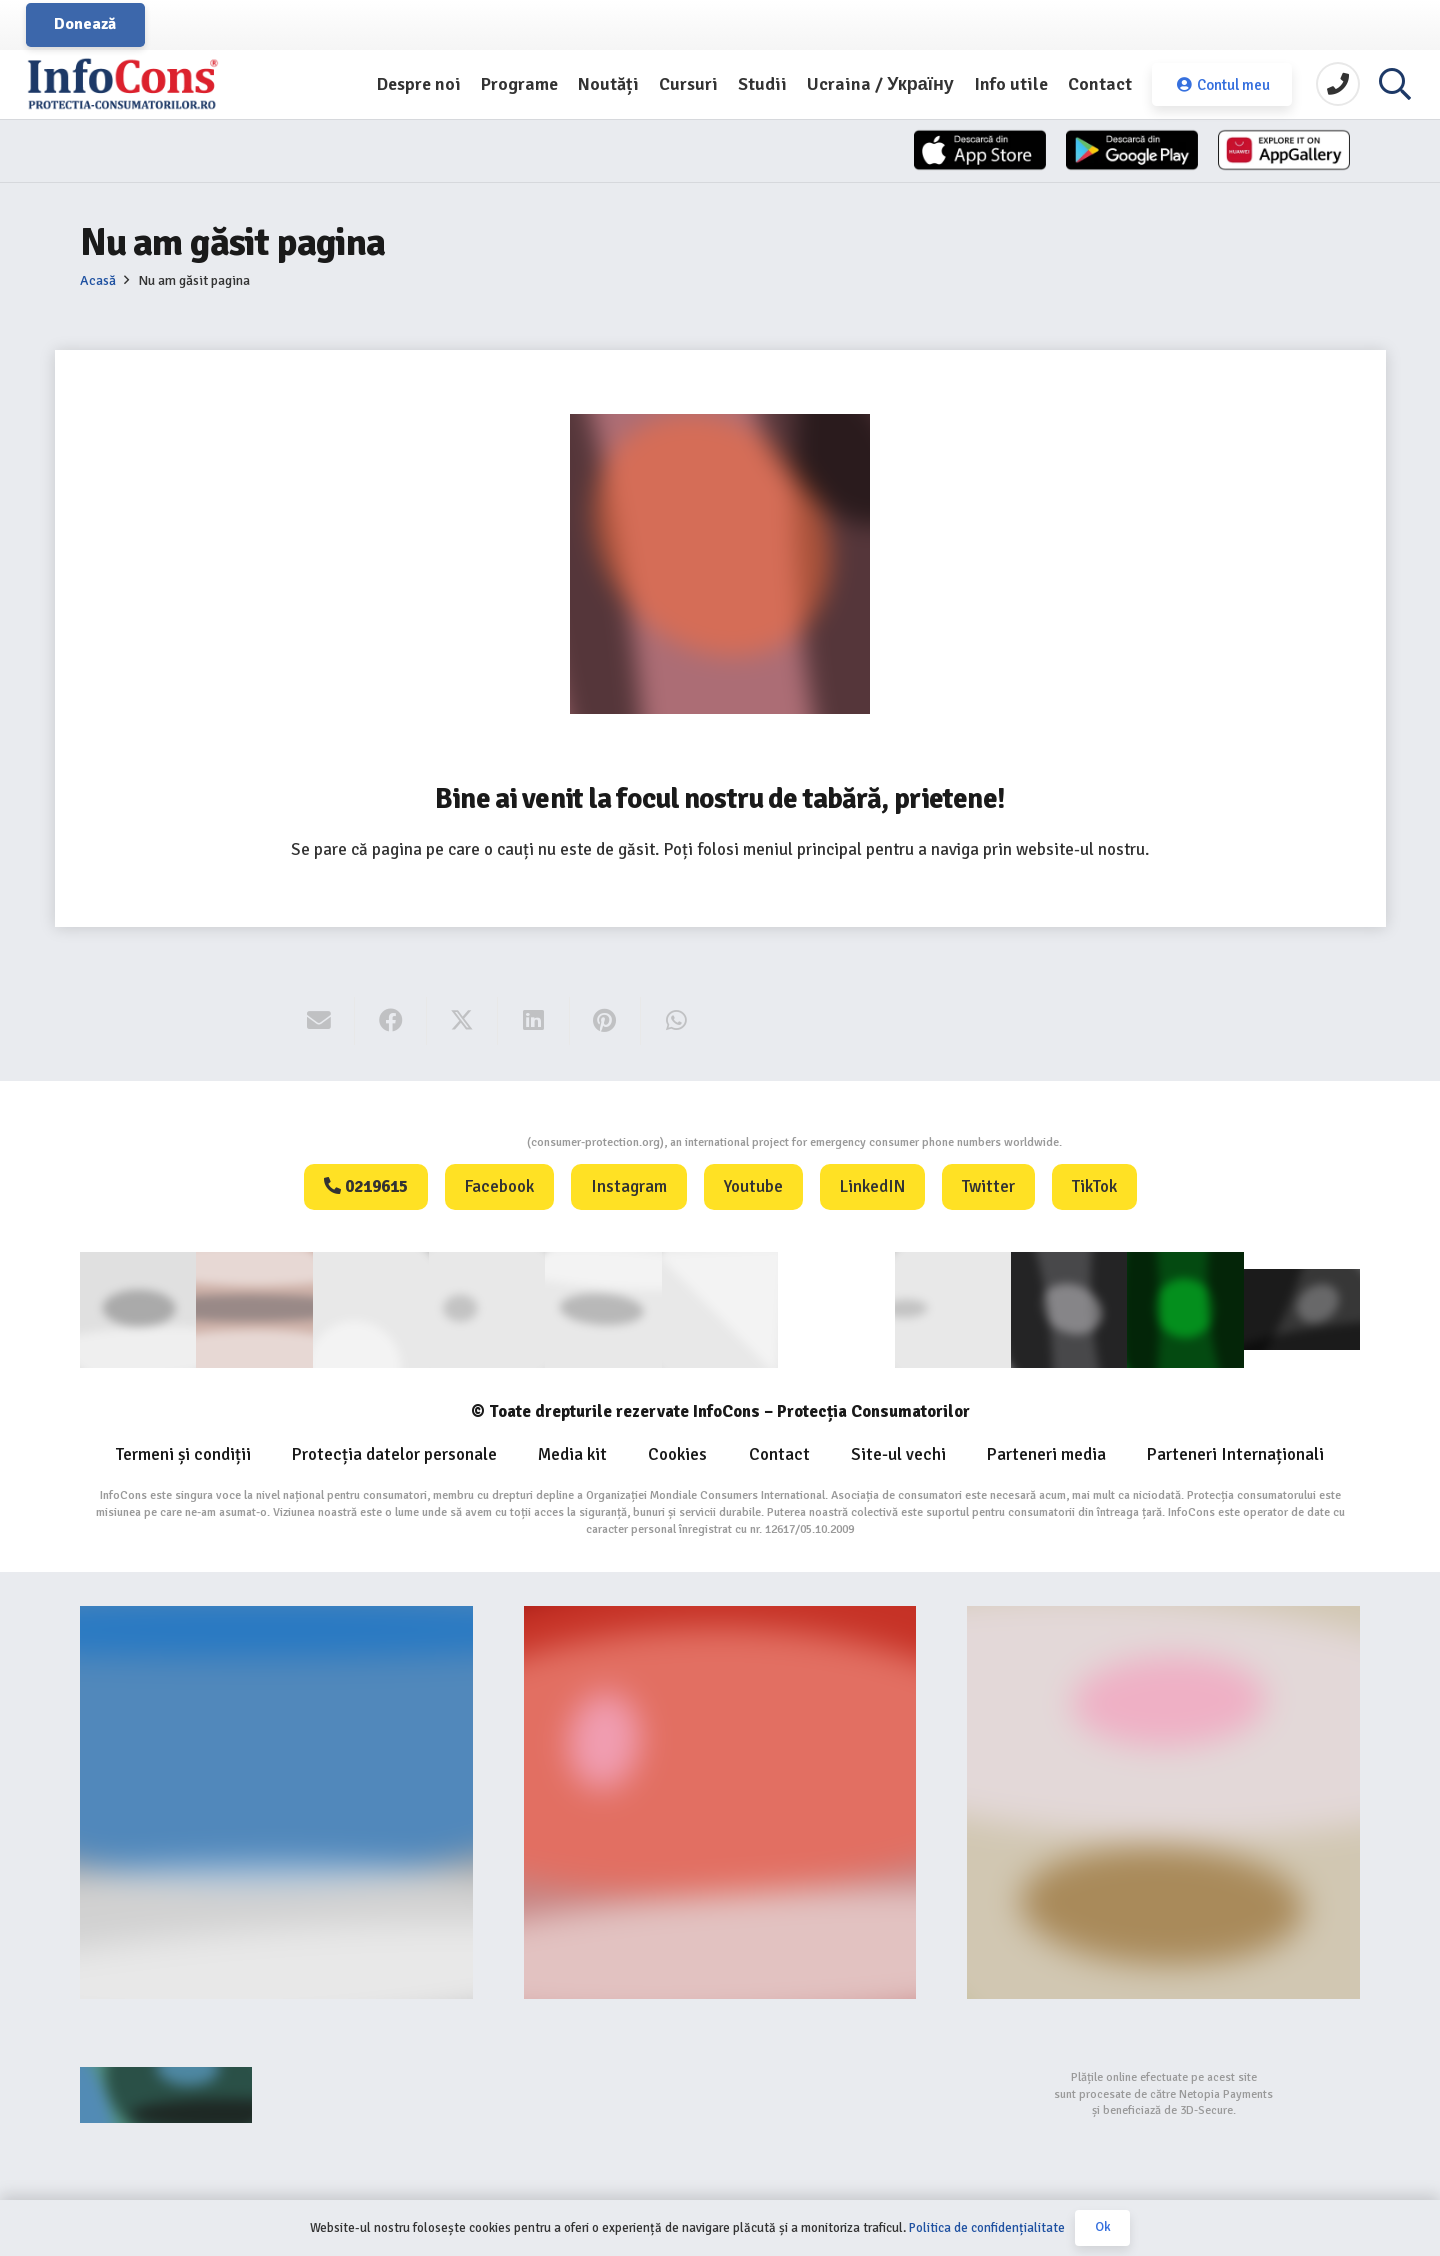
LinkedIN (872, 1186)
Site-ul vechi (898, 1453)
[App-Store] (911, 153)
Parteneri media (1046, 1453)
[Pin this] (605, 1021)
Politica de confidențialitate (987, 2228)
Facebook (499, 1186)
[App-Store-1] (1090, 153)
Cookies (677, 1453)
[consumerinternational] (254, 1308)
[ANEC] (371, 1308)
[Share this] (390, 1021)
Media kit (572, 1453)
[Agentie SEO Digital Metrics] (276, 2094)
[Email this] (319, 1021)
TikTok (1094, 1186)
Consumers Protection (451, 1142)
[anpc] (487, 1308)
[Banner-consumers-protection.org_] (276, 1801)
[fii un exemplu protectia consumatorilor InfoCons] (1163, 1801)
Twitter (988, 1186)
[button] (1395, 85)
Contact (779, 1453)
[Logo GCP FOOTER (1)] (1185, 1308)
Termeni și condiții (183, 1453)
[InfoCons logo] (140, 85)
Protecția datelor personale (394, 1453)
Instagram (629, 1186)
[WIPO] (836, 1309)
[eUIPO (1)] (953, 1308)
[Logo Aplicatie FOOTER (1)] (1069, 1308)
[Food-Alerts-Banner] (720, 1801)
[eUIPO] (720, 1308)
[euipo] (603, 1308)
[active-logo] (1302, 1309)
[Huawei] (1270, 153)
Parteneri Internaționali (1235, 1453)
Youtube (753, 1186)
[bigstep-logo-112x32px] (720, 2094)
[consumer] (138, 1308)
